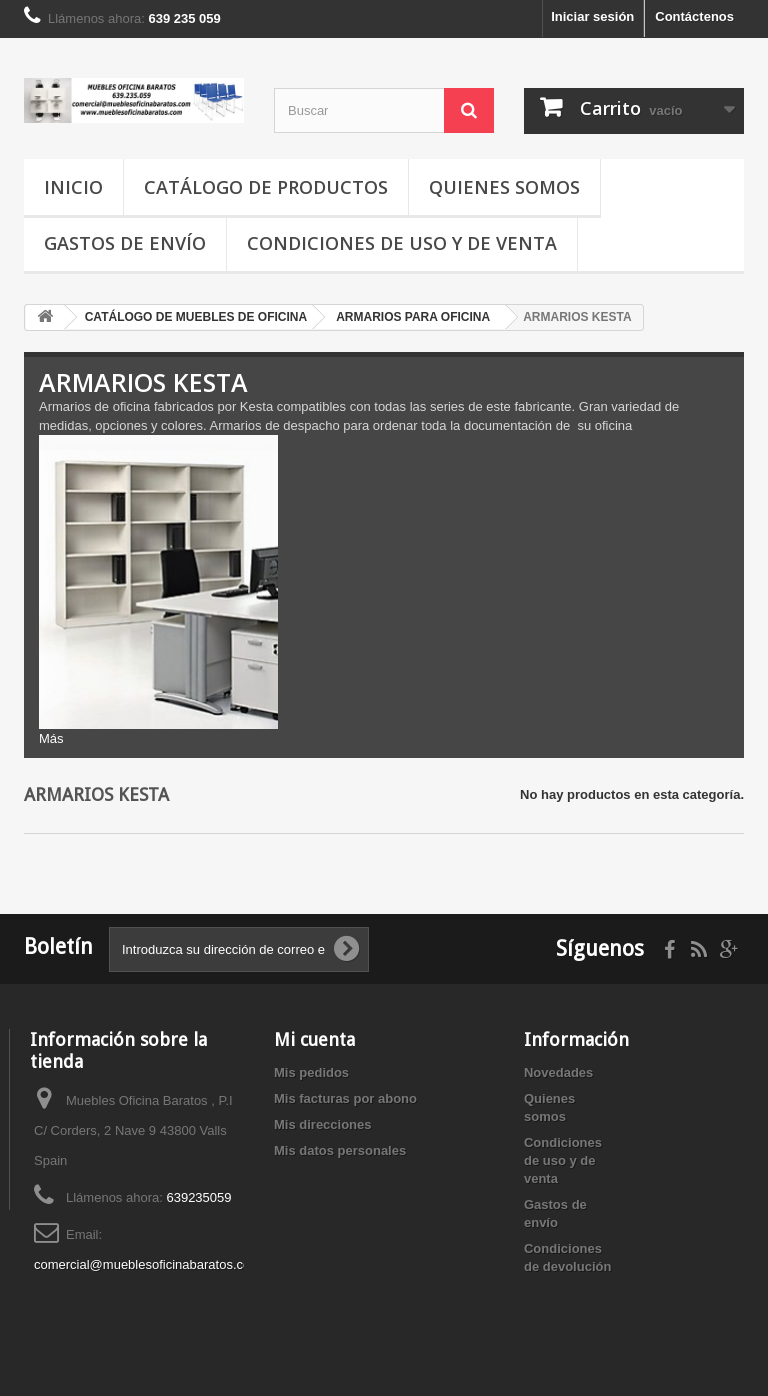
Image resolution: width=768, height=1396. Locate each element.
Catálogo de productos (266, 187)
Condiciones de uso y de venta (402, 243)
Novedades (558, 1072)
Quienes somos (504, 187)
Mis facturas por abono (345, 1098)
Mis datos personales (340, 1150)
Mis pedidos (311, 1072)
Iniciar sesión (592, 16)
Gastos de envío (125, 243)
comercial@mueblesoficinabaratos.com (147, 1264)
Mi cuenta (314, 1039)
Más (51, 738)
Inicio (73, 187)
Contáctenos (694, 16)
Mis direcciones (323, 1124)
